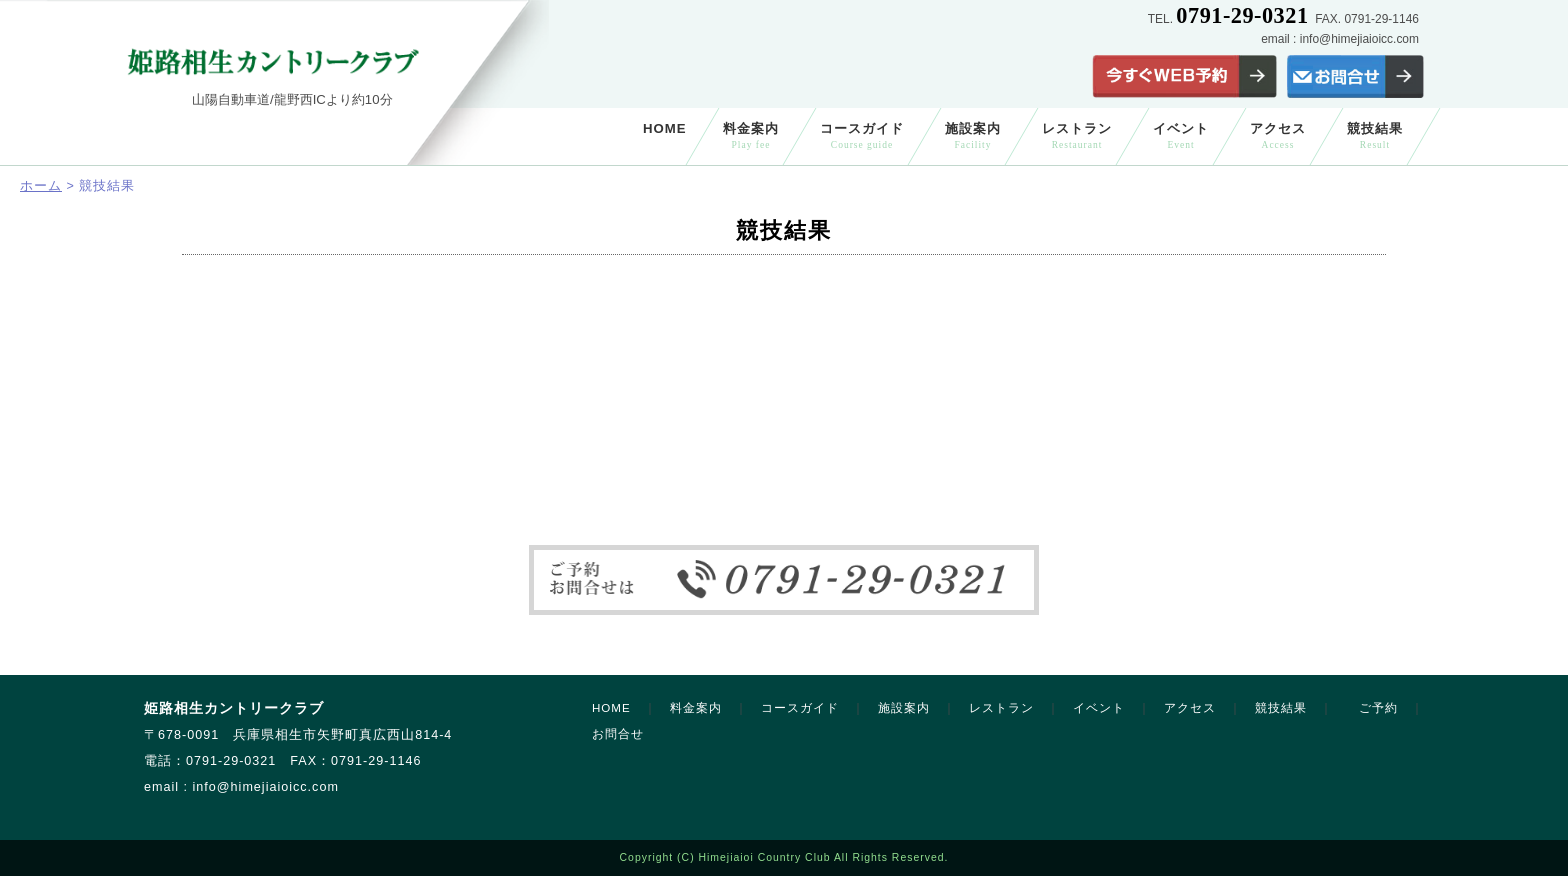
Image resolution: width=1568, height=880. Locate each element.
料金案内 (751, 135)
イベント (1181, 135)
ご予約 (1378, 708)
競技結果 (1375, 135)
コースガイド (862, 135)
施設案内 (973, 135)
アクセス (1278, 135)
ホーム (41, 186)
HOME (665, 128)
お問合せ (618, 734)
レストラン (1077, 135)
